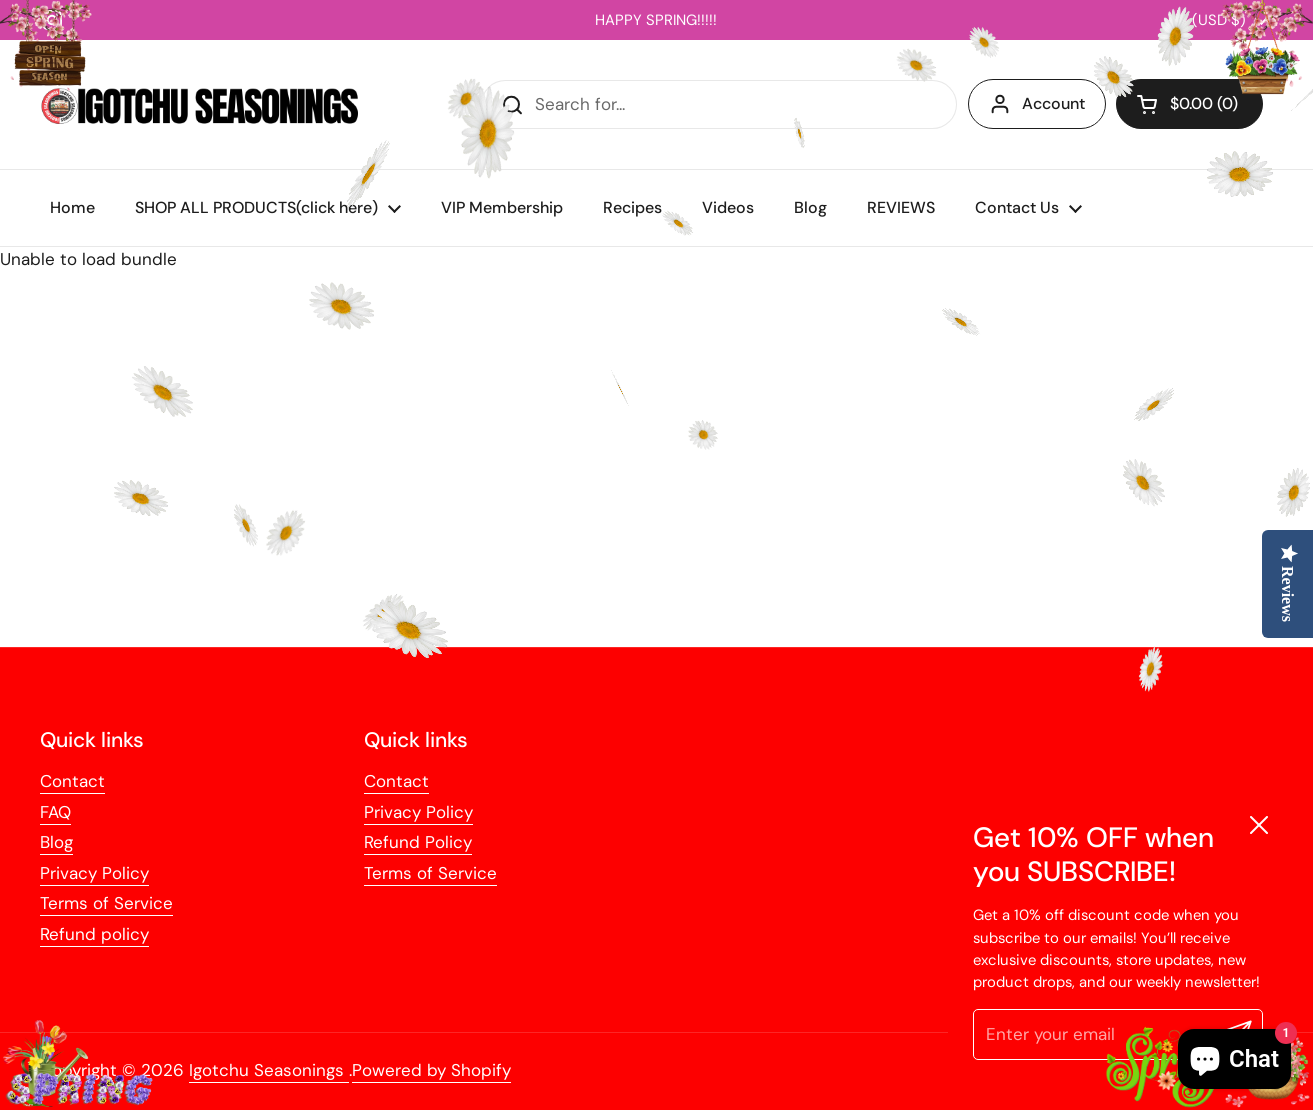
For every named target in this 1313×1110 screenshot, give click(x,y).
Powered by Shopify (431, 1070)
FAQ (55, 812)
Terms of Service (106, 903)
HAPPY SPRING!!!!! (656, 20)
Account (1037, 104)
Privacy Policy (94, 873)
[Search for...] (719, 105)
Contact (72, 781)
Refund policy (94, 934)
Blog (56, 842)
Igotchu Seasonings (269, 1070)
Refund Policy (418, 842)
